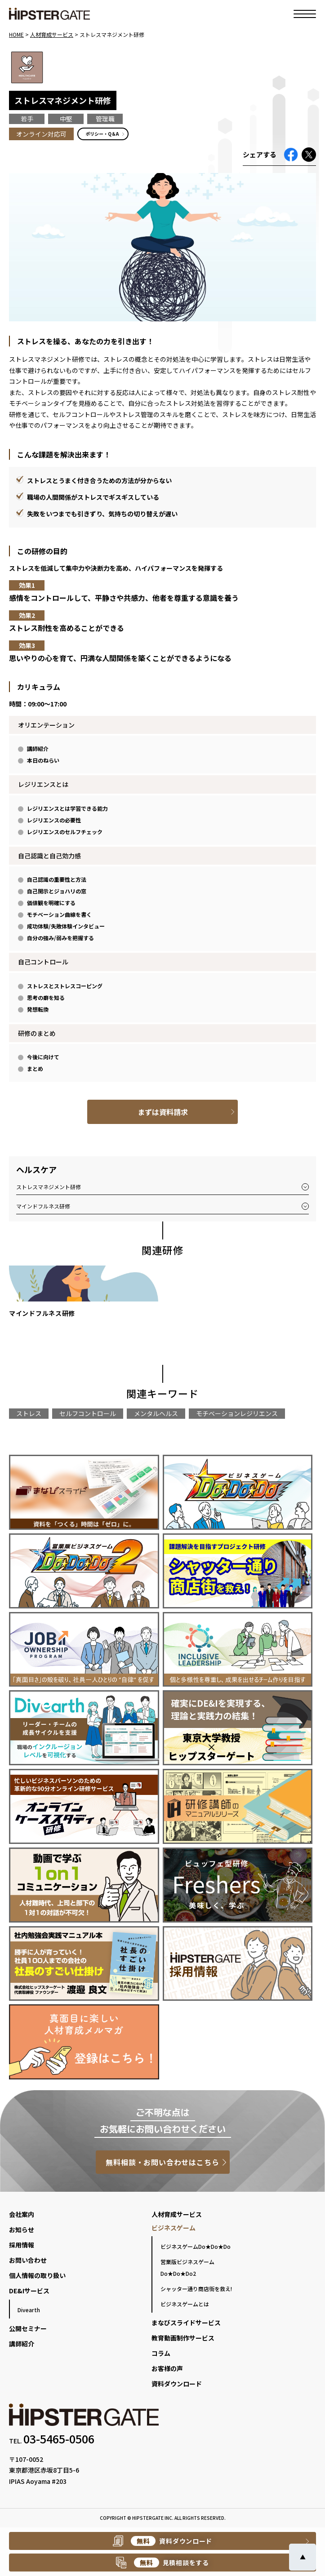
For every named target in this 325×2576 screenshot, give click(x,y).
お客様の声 (167, 2368)
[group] (83, 1295)
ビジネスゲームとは (184, 2304)
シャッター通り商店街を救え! (196, 2288)
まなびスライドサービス (186, 2322)
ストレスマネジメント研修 (48, 1186)
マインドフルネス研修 (43, 1206)
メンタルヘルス (156, 1413)
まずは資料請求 (163, 1111)
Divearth (29, 2310)
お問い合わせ (28, 2260)
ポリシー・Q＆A (102, 133)
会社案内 (21, 2214)
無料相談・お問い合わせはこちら (162, 2162)
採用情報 (21, 2244)
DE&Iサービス (29, 2290)
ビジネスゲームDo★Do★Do (195, 2246)
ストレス (28, 1413)
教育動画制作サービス (182, 2337)
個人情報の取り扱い (37, 2275)
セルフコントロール (87, 1413)
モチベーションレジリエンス (237, 1413)
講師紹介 (21, 2343)
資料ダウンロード (176, 2383)
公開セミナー (28, 2328)
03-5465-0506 (58, 2438)
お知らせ (21, 2229)
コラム (160, 2353)
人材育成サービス (176, 2214)
